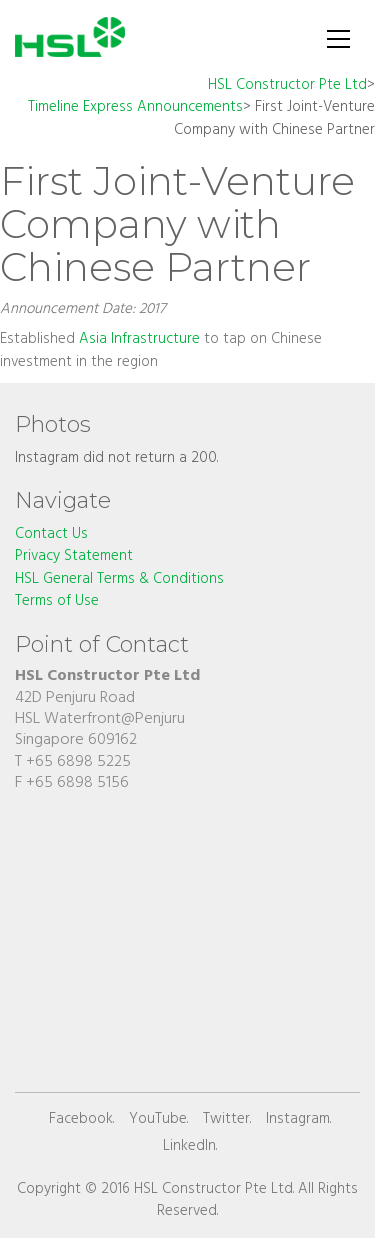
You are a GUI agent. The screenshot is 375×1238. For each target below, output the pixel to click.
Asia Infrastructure (139, 339)
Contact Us (51, 534)
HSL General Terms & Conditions (119, 579)
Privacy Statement (74, 556)
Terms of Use (57, 601)
